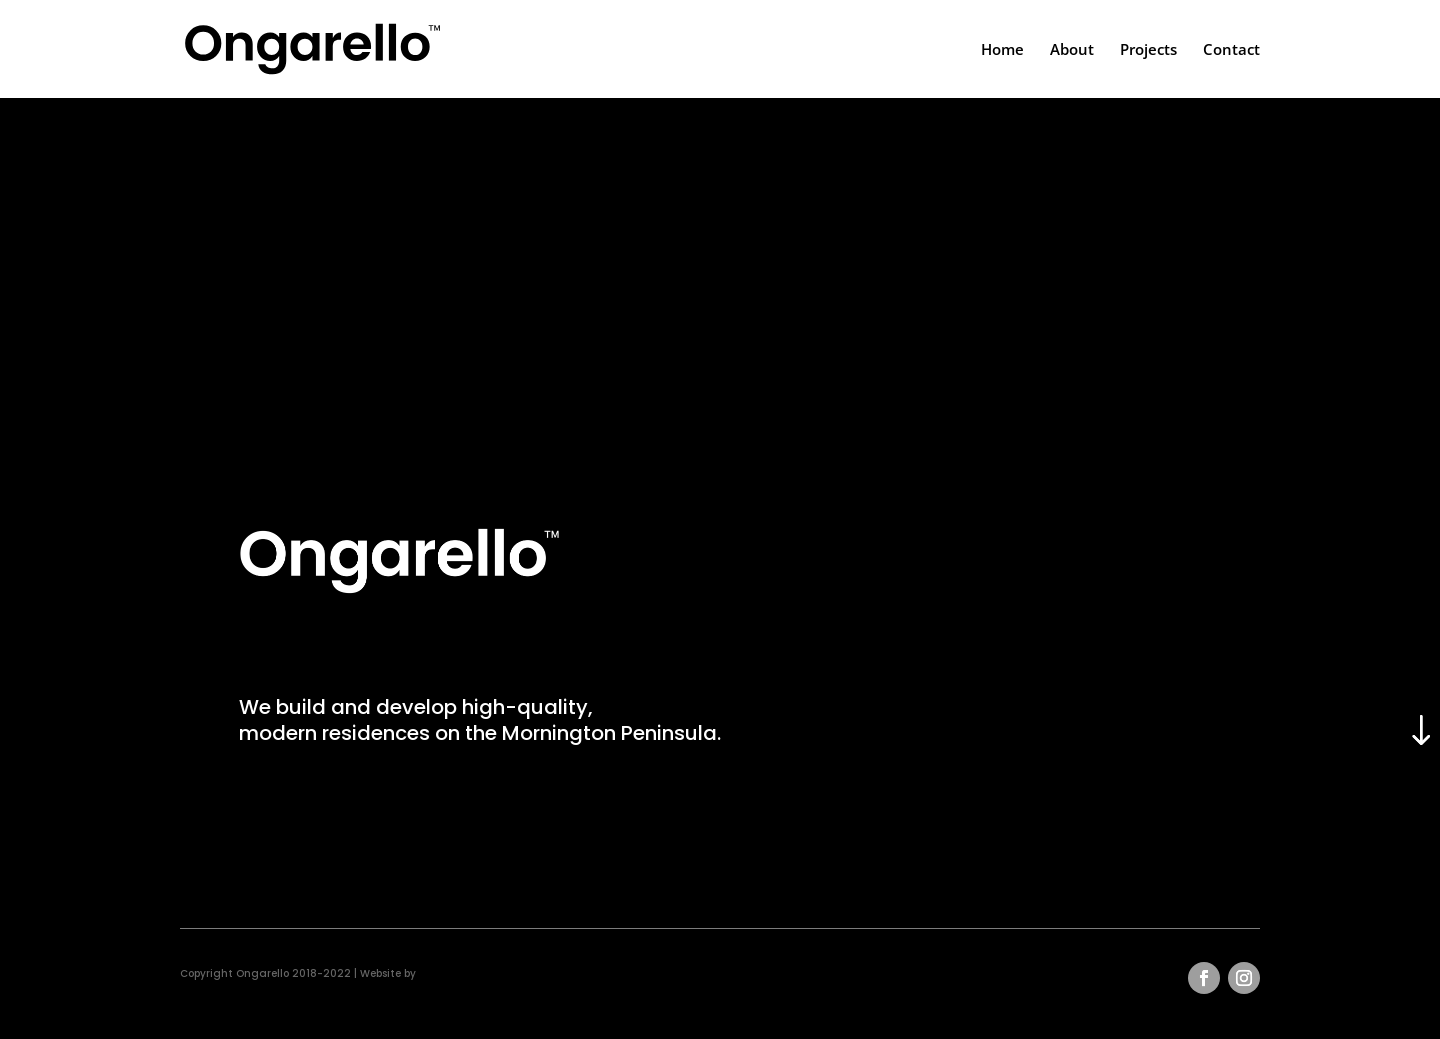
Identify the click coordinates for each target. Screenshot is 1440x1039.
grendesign (450, 973)
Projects (1148, 50)
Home (1002, 50)
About (1072, 50)
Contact (1231, 50)
